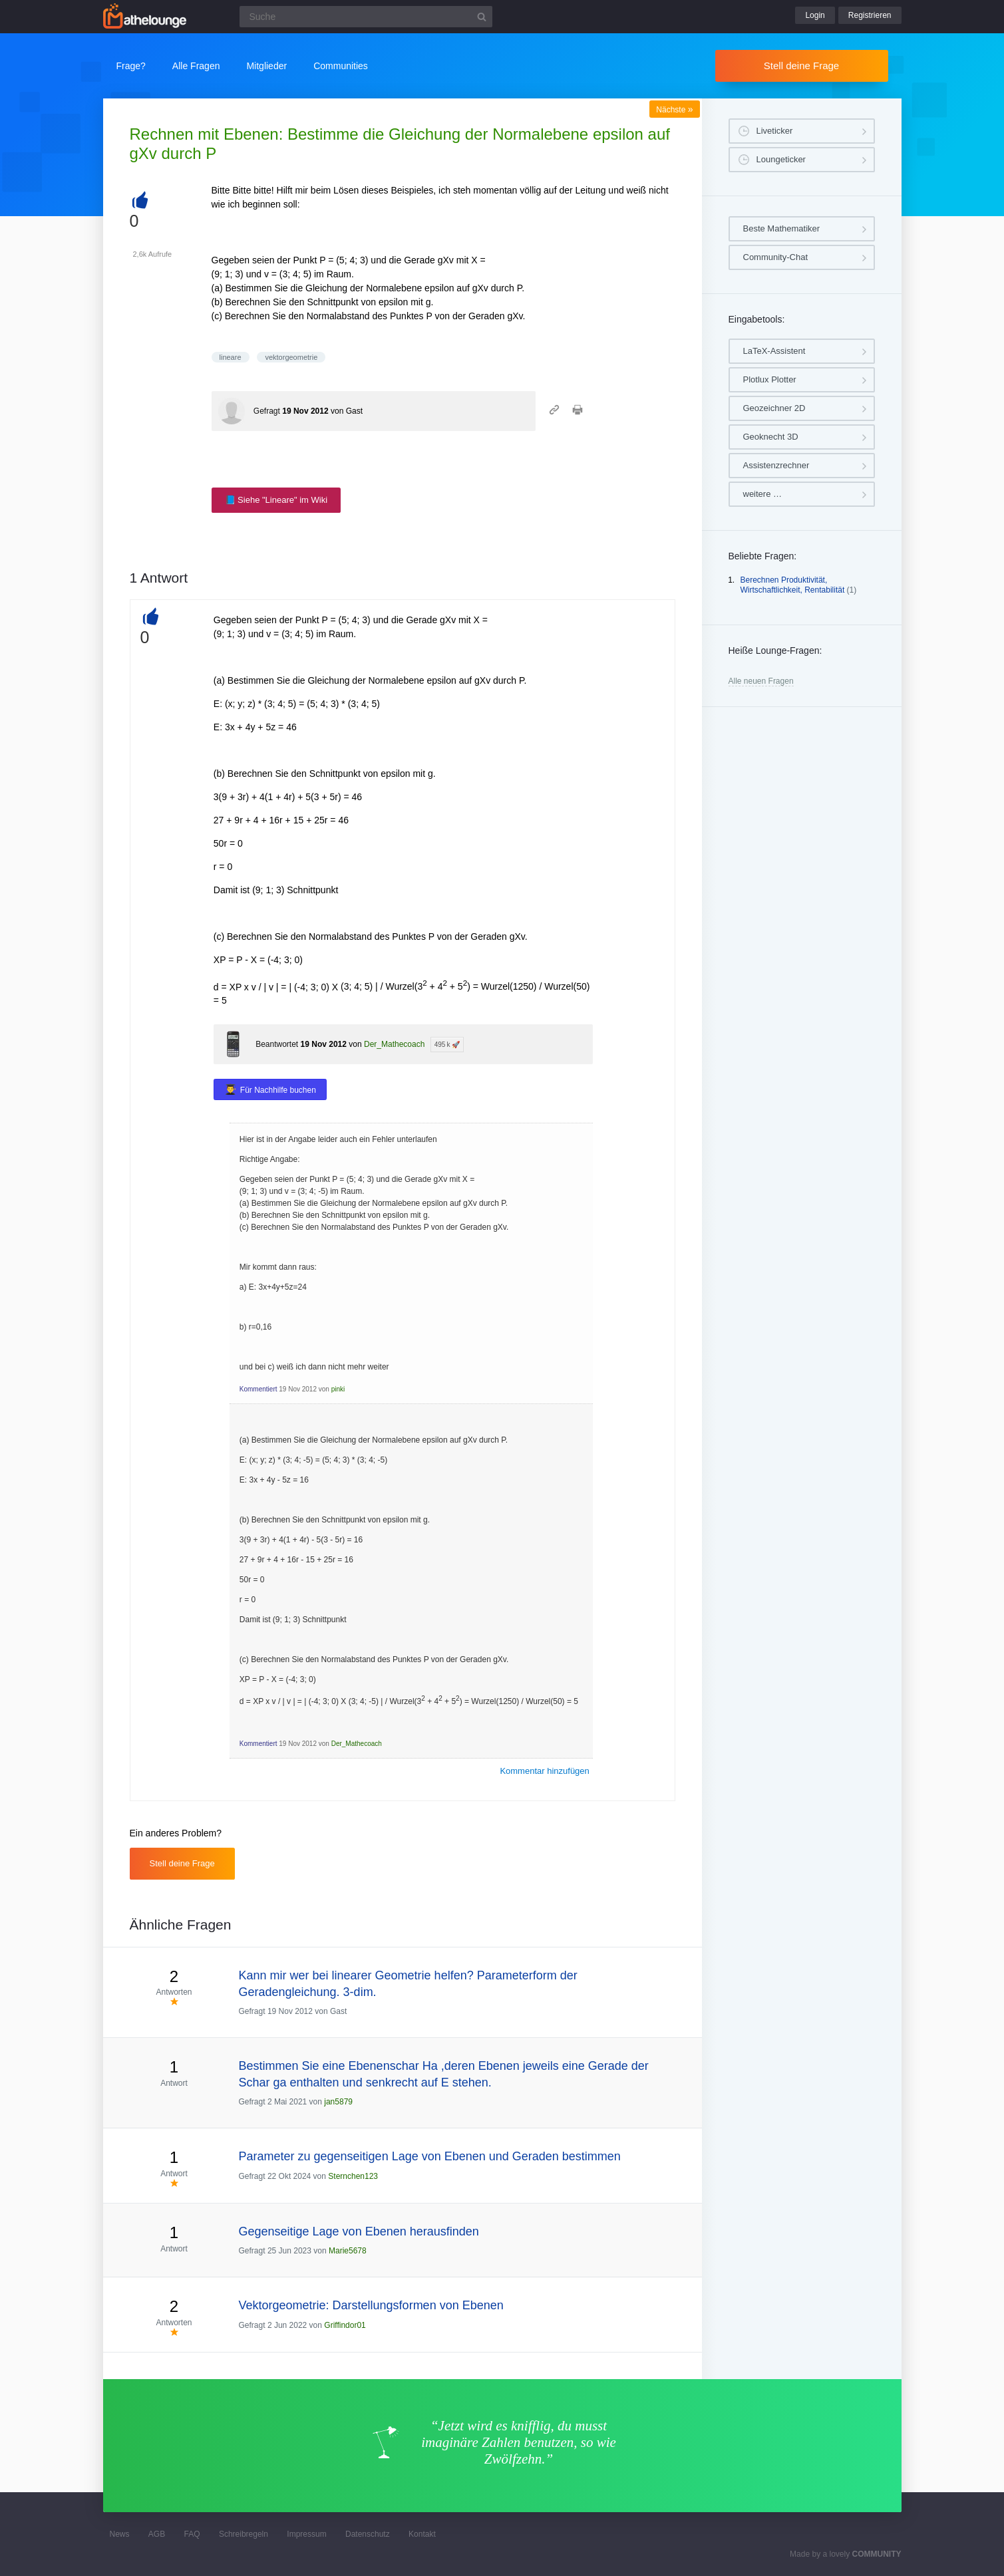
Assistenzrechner (776, 465)
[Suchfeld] (366, 16)
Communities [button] (340, 66)
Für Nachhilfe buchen (278, 1090)
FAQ (192, 2534)
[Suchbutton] (481, 16)
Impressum (306, 2534)
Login (814, 15)
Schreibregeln (243, 2534)
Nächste (674, 109)
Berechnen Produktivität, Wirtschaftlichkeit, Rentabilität (793, 585)
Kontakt (422, 2534)
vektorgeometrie (291, 357)
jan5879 (338, 2101)
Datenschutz (367, 2534)
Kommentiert (258, 1389)
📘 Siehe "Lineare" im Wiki (276, 500)
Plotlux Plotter (769, 379)
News (120, 2534)
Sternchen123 (353, 2176)
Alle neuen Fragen (761, 681)
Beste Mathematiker (781, 228)
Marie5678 (348, 2250)
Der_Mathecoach (394, 1044)
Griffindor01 (344, 2325)
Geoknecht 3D (770, 437)
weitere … (762, 494)
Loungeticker (781, 159)
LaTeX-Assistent (774, 351)
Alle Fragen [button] (196, 66)
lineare (231, 357)
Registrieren (870, 15)
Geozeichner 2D (774, 408)
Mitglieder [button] (266, 66)
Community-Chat (775, 257)
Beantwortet (276, 1044)
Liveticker (774, 131)
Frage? (131, 66)
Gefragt (266, 411)
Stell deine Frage (801, 65)
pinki (338, 1389)
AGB (156, 2534)
